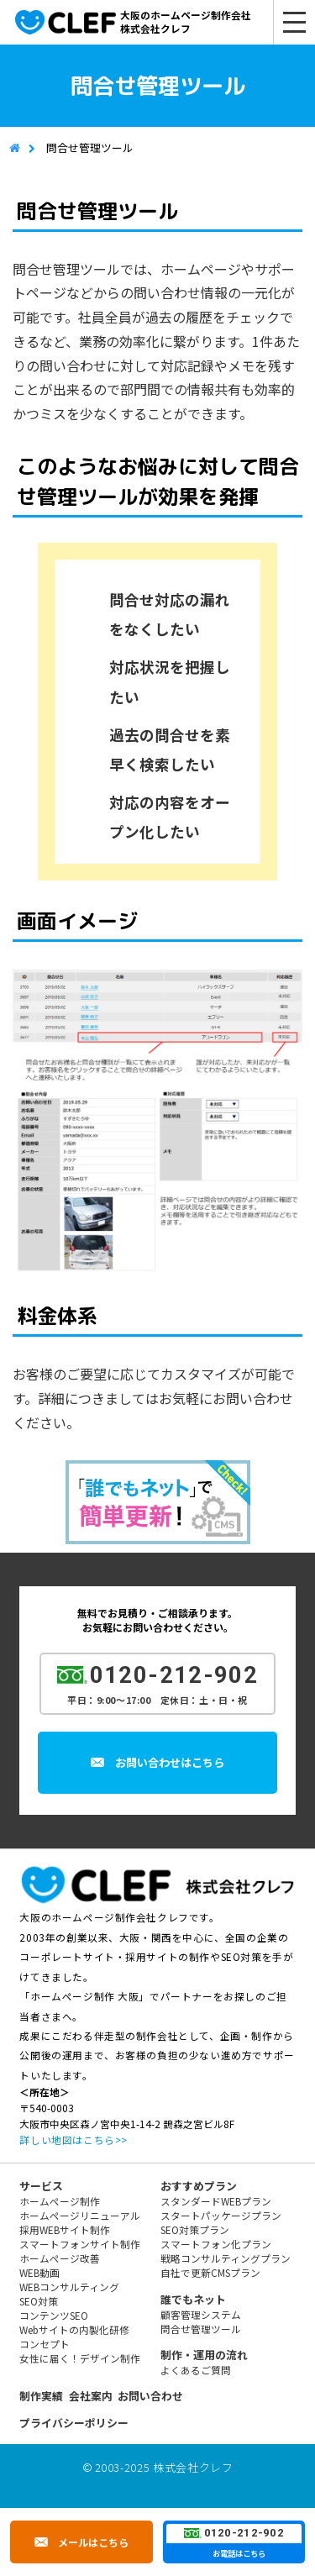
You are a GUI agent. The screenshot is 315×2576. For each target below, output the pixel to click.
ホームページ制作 (59, 2201)
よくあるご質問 (195, 2370)
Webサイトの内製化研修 (74, 2329)
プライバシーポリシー (74, 2423)
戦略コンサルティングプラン (225, 2258)
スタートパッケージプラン (220, 2215)
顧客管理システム (200, 2314)
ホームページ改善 (59, 2258)
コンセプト (44, 2344)
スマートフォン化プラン (215, 2244)
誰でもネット (193, 2299)
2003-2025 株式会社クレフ (164, 2467)
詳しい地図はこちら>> (73, 2139)
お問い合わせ (150, 2396)
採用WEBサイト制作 (64, 2229)
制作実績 (41, 2396)
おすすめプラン (198, 2186)
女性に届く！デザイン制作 (79, 2358)
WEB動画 (39, 2272)
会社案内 (91, 2396)
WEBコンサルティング (69, 2286)
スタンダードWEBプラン (215, 2201)
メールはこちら (93, 2542)
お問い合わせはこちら (173, 1762)
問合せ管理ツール (200, 2328)
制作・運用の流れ (204, 2355)
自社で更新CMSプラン (210, 2272)
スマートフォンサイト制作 (79, 2244)
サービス (41, 2186)
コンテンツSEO (53, 2315)
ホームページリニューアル (79, 2215)
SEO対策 (38, 2301)
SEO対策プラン (194, 2229)
